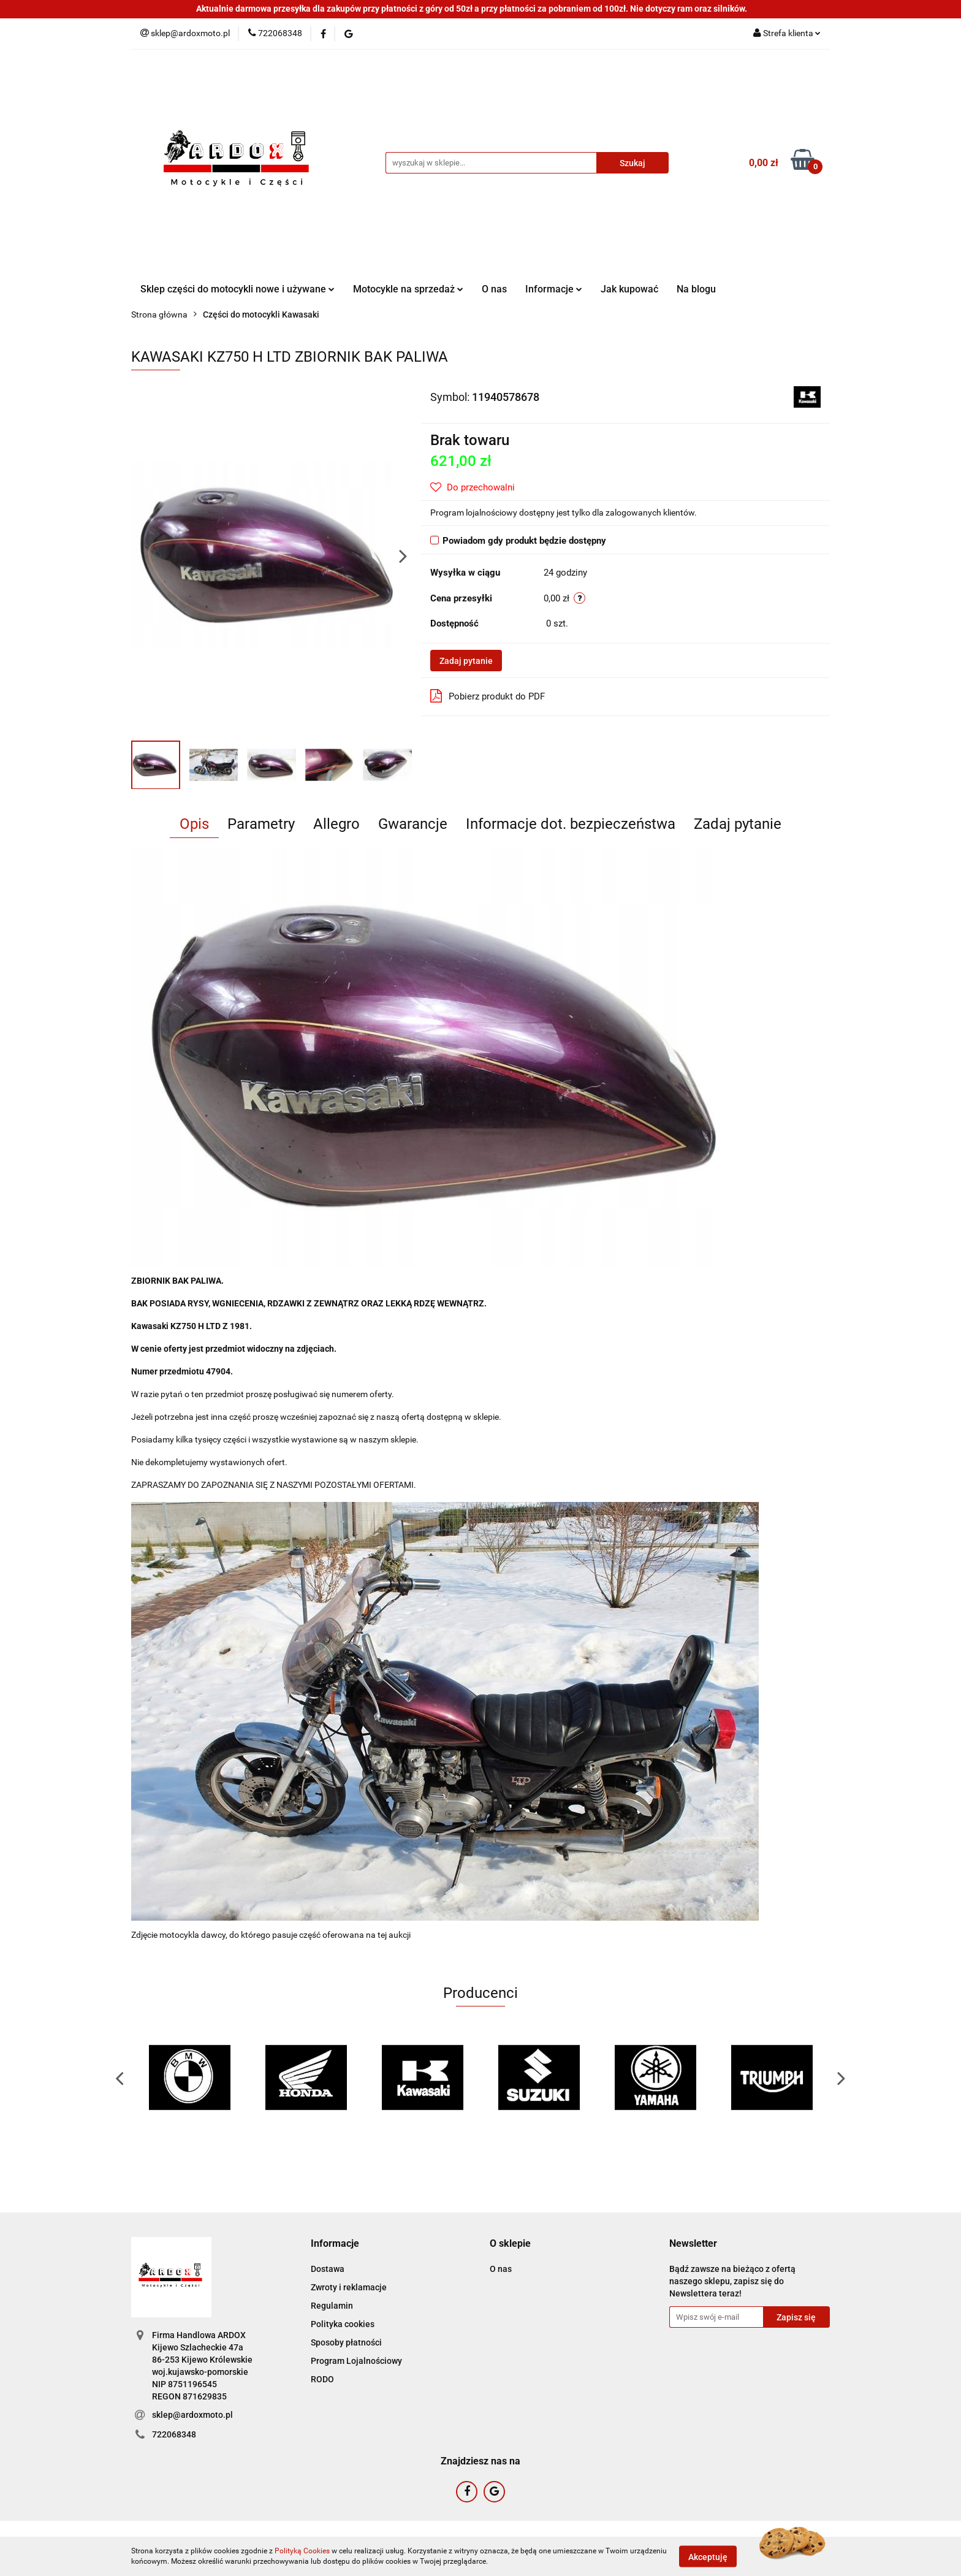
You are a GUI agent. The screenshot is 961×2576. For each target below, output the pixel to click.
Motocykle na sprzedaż (408, 289)
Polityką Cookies (302, 2551)
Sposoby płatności (346, 2342)
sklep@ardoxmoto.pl (192, 2415)
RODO (322, 2379)
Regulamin (332, 2306)
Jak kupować (629, 289)
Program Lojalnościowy (356, 2361)
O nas (494, 289)
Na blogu (696, 289)
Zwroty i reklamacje (349, 2287)
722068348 (174, 2434)
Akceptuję (707, 2556)
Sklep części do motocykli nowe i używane (237, 289)
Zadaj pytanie (466, 661)
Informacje (553, 289)
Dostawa (327, 2269)
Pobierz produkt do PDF (487, 696)
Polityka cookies (342, 2324)
